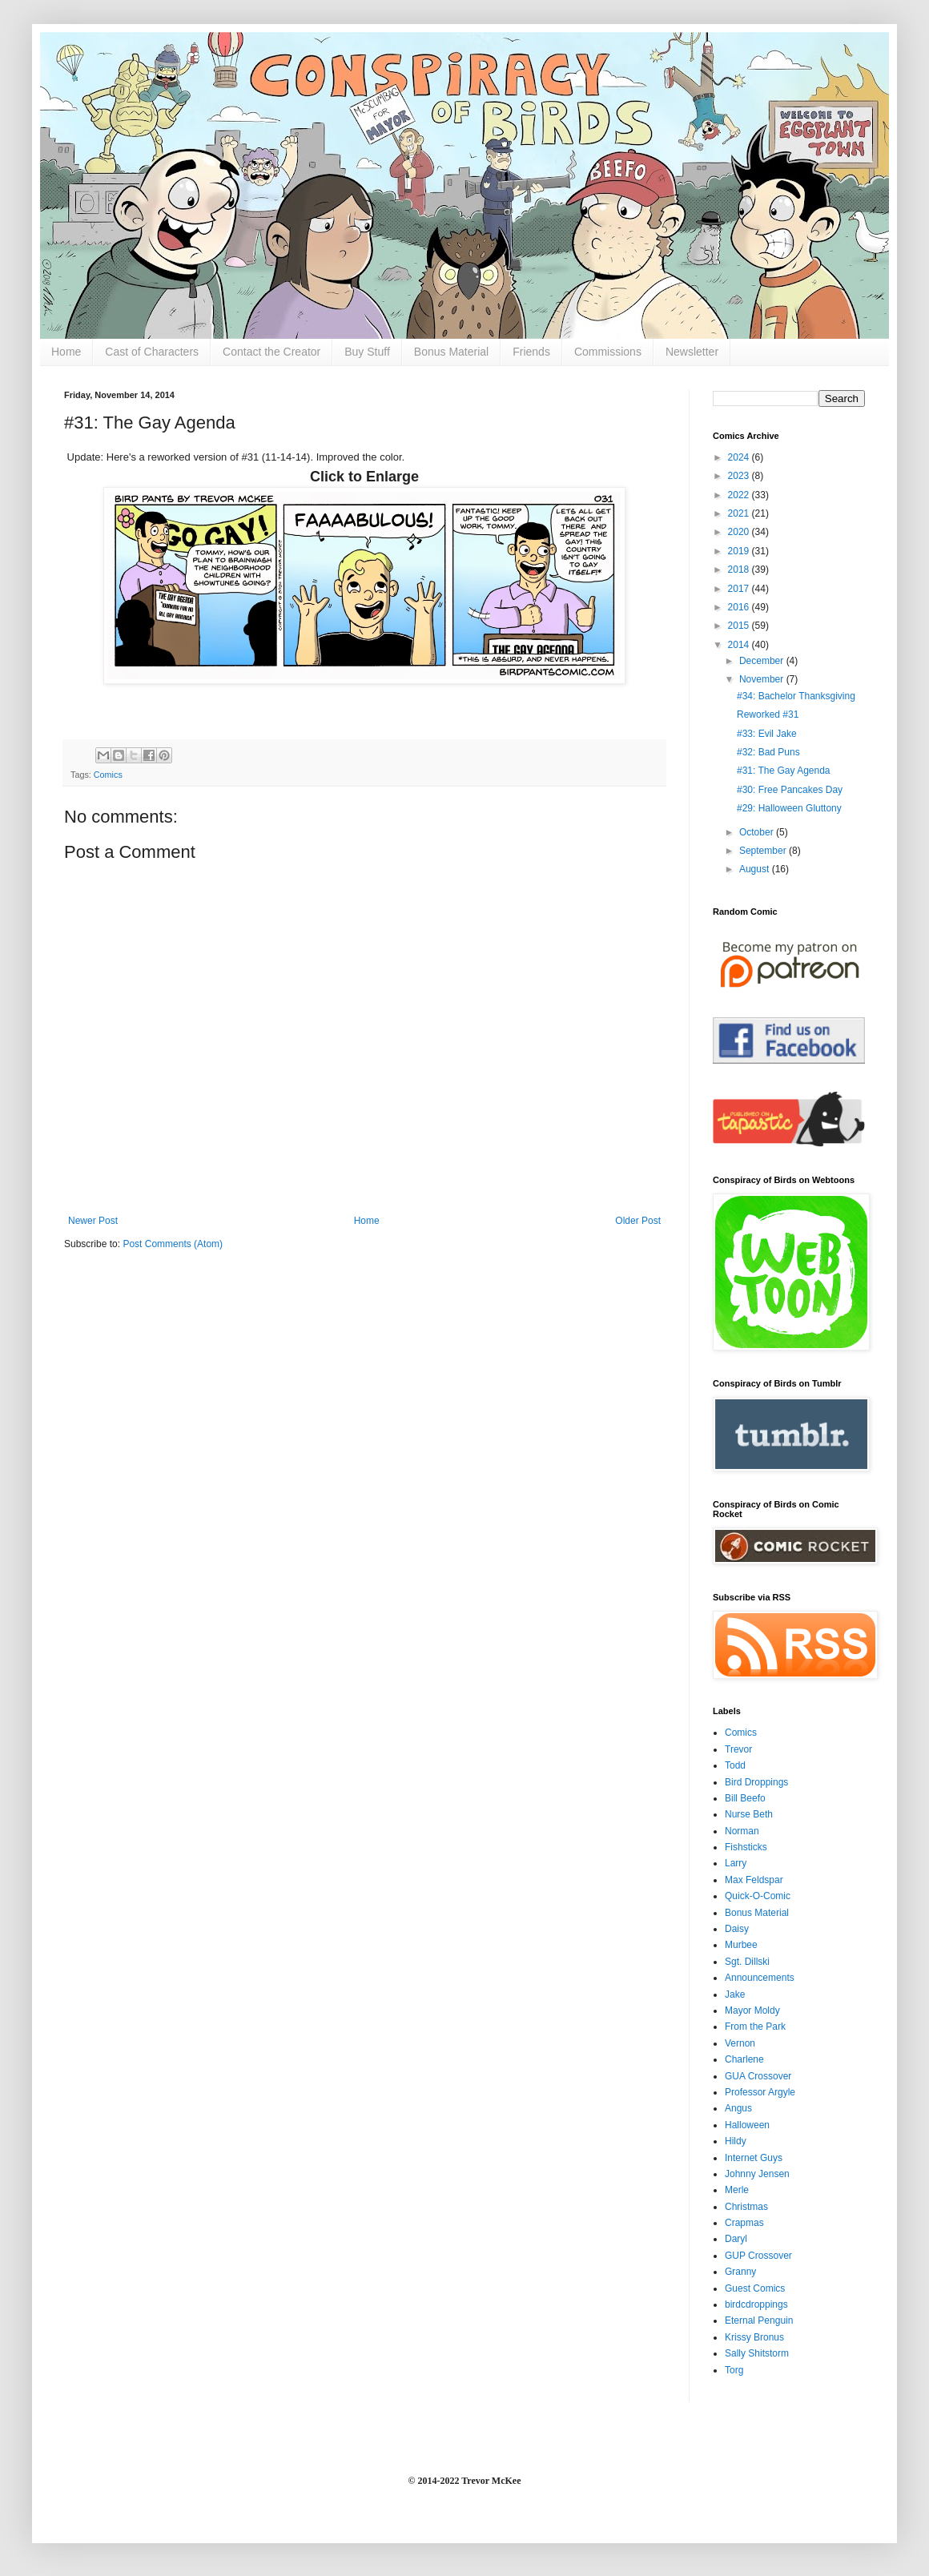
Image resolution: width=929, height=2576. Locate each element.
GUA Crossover (758, 2076)
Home (66, 351)
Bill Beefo (745, 1798)
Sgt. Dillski (747, 1961)
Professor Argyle (760, 2092)
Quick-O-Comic (757, 1896)
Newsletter (692, 351)
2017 (740, 588)
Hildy (735, 2141)
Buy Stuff (367, 351)
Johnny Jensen (757, 2174)
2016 (740, 607)
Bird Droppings (756, 1782)
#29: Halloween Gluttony (789, 808)
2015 (740, 625)
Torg (734, 2370)
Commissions (607, 351)
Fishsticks (746, 1847)
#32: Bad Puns (768, 752)
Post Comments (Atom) (173, 1244)
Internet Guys (753, 2157)
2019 (740, 551)
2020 (740, 531)
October (757, 832)
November (762, 679)
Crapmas (744, 2222)
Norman (742, 1831)
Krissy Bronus (754, 2337)
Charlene (744, 2059)
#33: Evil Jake (767, 733)
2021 (740, 513)
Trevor (738, 1749)
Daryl (736, 2238)
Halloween (747, 2125)
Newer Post (93, 1220)
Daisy (737, 1928)
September (764, 850)
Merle (737, 2190)
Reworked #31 (767, 714)
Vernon (740, 2043)
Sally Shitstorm (757, 2353)
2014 (740, 644)
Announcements (759, 1977)
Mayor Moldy (752, 2010)
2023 (740, 475)
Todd (735, 1765)
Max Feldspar (754, 1880)
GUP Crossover (758, 2255)
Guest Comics (755, 2288)
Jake (735, 1994)
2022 (740, 495)
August (755, 869)
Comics (108, 774)
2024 (740, 457)
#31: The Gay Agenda (783, 770)
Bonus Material (451, 351)
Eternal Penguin (759, 2320)
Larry (735, 1863)
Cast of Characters (152, 351)
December (762, 660)
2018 (740, 569)
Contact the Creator (271, 351)
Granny (740, 2271)
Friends (531, 351)
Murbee (741, 1944)
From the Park (755, 2026)
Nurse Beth (749, 1814)
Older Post (638, 1220)
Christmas (746, 2206)
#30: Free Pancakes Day (790, 789)
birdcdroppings (756, 2304)
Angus (738, 2108)
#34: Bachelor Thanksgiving (796, 696)
